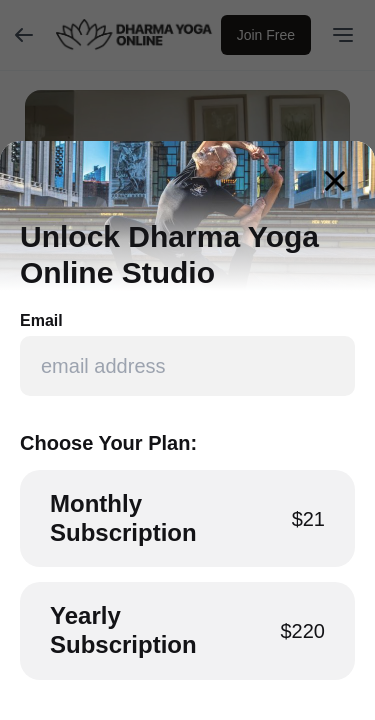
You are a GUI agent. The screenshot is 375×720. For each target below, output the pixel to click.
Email (41, 320)
